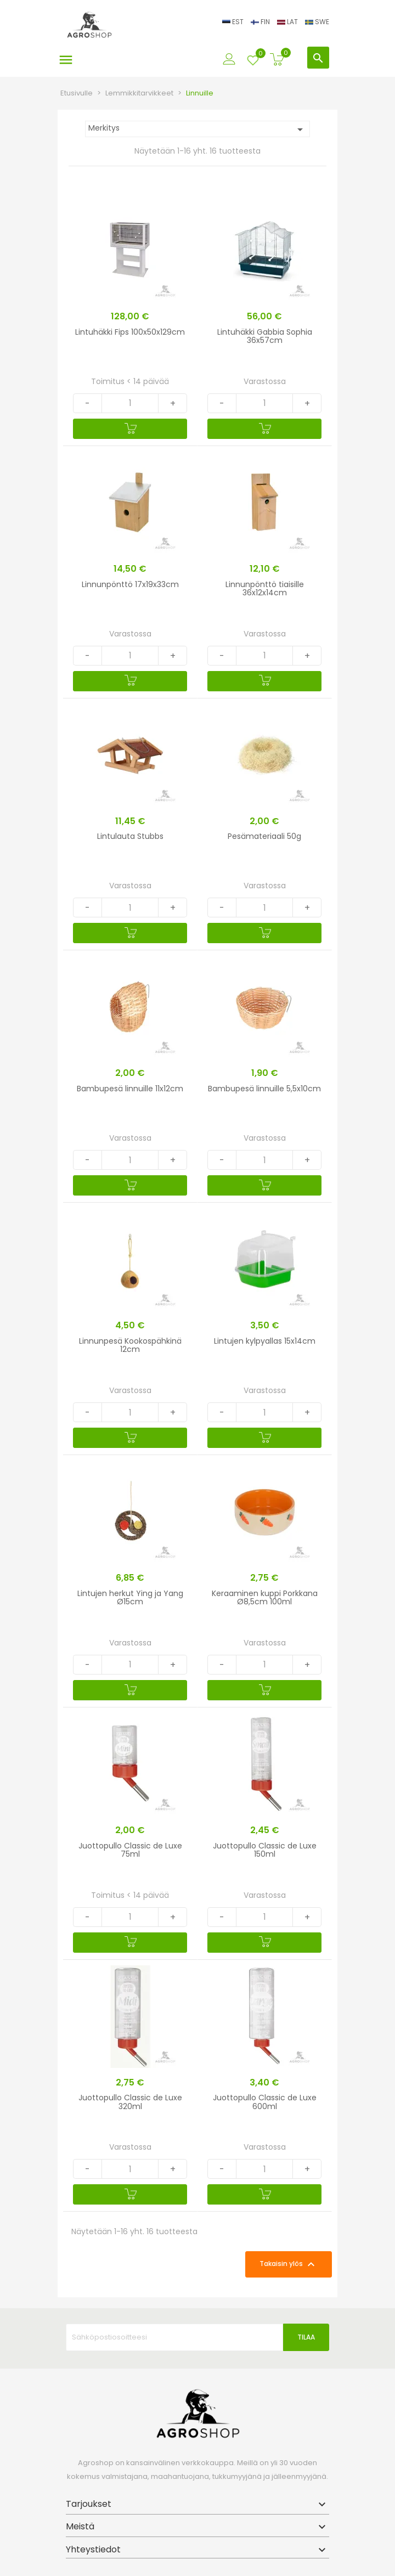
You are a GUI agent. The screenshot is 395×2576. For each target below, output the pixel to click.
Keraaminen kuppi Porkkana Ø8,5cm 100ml (265, 1597)
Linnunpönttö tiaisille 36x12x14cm (264, 588)
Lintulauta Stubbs (130, 836)
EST (233, 21)
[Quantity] (130, 403)
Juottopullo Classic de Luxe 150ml (265, 1849)
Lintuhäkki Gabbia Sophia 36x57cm (264, 336)
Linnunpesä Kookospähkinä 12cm (130, 1345)
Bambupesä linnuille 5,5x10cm (264, 1088)
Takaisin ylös (288, 2264)
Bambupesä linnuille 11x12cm (130, 1088)
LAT (288, 21)
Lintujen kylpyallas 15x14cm (264, 1340)
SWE (317, 21)
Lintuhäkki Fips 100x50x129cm (130, 331)
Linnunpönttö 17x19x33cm (130, 584)
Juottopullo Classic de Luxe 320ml (130, 2101)
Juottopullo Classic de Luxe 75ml (130, 1849)
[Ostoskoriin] (130, 429)
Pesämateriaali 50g (264, 836)
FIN (261, 21)
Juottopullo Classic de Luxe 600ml (265, 2101)
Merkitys (197, 129)
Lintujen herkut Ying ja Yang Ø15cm (130, 1597)
